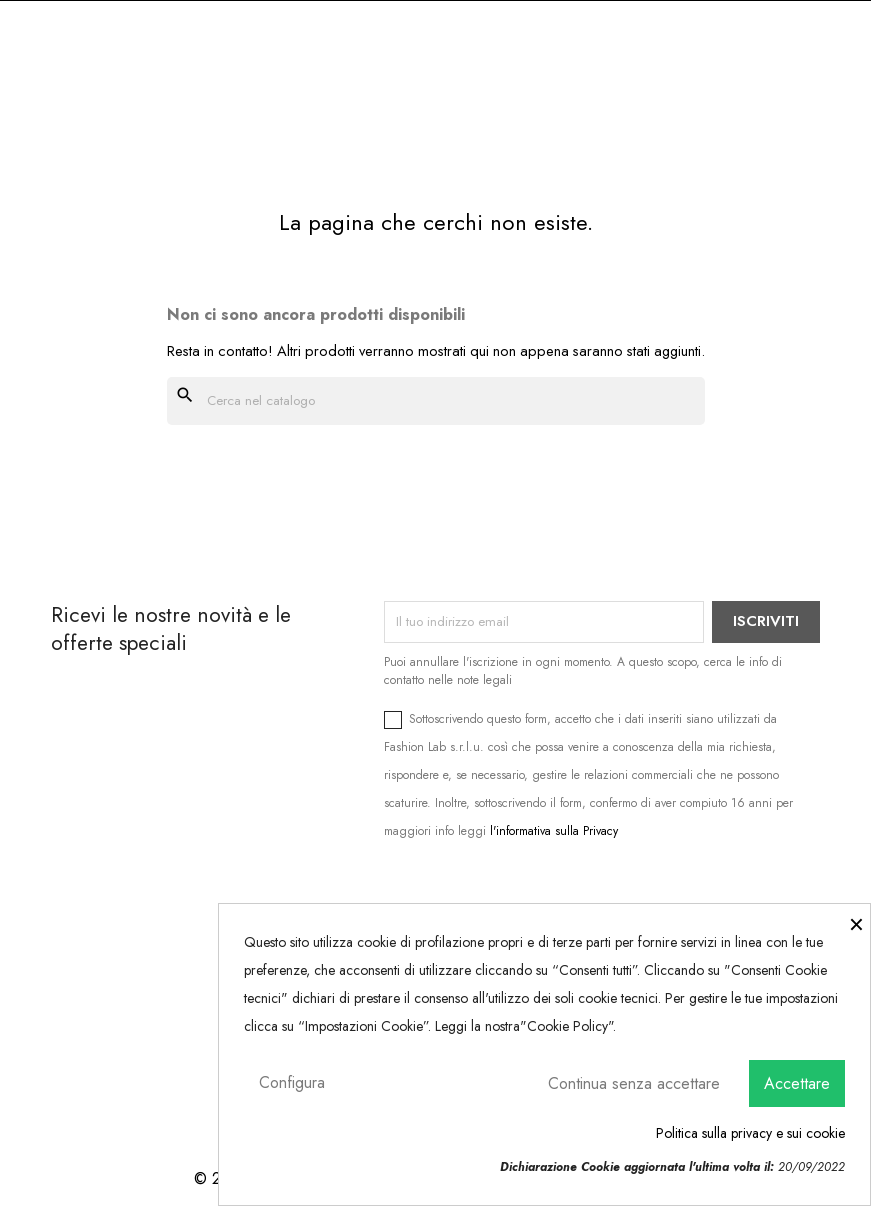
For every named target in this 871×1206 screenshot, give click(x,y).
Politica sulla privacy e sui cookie (750, 1133)
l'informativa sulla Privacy (554, 831)
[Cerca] (436, 401)
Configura (292, 1082)
